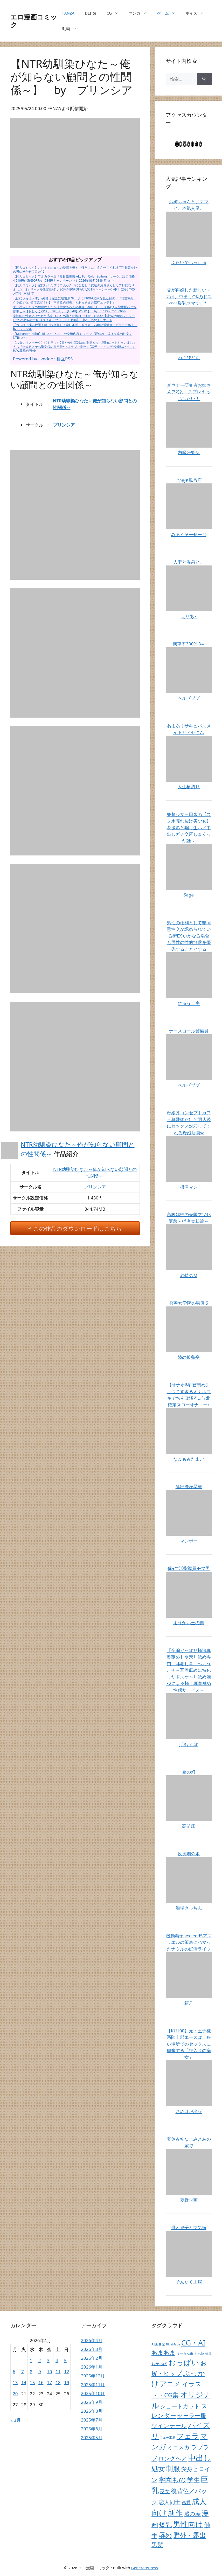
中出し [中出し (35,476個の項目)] (199, 2457)
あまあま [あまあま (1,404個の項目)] (163, 2352)
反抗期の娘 (189, 1854)
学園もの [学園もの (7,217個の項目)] (172, 2479)
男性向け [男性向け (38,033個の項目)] (188, 2524)
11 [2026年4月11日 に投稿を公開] (58, 2372)
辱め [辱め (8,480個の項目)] (165, 2535)
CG (115, 13)
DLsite (90, 13)
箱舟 (188, 2003)
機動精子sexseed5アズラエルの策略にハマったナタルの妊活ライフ (189, 1942)
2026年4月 (91, 2340)
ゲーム (169, 13)
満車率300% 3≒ (188, 644)
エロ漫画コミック (33, 20)
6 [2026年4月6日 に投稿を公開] (14, 2372)
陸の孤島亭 (189, 1357)
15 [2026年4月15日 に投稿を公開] (32, 2382)
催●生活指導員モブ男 (189, 1568)
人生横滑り (189, 787)
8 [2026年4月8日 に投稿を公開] (31, 2372)
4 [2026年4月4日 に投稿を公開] (57, 2360)
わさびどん (189, 357)
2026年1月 (91, 2367)
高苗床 (188, 1826)
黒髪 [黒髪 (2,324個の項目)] (157, 2544)
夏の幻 (188, 1772)
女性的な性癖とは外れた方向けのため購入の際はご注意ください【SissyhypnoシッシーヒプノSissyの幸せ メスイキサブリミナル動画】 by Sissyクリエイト (74, 318)
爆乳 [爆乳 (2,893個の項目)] (165, 2524)
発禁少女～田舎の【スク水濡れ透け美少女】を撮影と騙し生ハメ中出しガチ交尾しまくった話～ (189, 827)
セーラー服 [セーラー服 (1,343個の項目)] (191, 2415)
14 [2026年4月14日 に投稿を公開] (23, 2382)
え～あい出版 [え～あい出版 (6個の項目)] (203, 2353)
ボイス (197, 13)
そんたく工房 (189, 2282)
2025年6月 (91, 2429)
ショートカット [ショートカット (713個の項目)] (180, 2406)
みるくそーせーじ (188, 534)
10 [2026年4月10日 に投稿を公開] (49, 2372)
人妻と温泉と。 (188, 562)
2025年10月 (93, 2393)
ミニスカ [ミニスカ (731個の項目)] (178, 2447)
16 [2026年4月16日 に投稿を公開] (40, 2382)
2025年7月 (91, 2420)
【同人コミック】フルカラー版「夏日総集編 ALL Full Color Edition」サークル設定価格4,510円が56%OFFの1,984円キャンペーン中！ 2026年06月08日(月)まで (74, 278)
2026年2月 (91, 2358)
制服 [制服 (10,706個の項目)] (173, 2468)
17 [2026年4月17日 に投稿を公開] (49, 2382)
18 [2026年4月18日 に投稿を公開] (58, 2382)
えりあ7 (189, 616)
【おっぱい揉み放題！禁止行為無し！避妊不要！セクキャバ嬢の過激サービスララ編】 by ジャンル (75, 327)
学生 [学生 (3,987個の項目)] (193, 2479)
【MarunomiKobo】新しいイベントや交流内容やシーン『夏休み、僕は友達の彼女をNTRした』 (72, 336)
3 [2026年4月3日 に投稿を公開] (48, 2360)
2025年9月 (91, 2402)
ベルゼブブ (189, 698)
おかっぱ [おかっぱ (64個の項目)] (159, 2363)
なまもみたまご (188, 1459)
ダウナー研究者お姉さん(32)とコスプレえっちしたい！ (189, 391)
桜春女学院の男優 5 (188, 1303)
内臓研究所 (189, 452)
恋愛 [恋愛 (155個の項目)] (186, 2502)
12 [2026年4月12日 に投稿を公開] (66, 2372)
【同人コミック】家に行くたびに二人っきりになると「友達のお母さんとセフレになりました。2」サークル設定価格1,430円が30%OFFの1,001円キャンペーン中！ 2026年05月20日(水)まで (74, 289)
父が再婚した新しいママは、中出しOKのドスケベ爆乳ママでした (189, 296)
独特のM (188, 1275)
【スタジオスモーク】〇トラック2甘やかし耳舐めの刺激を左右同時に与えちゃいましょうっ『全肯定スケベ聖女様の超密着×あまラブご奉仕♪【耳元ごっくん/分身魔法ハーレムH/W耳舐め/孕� (74, 346)
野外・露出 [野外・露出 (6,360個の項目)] (190, 2535)
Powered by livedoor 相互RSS (43, 359)
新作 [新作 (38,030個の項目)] (175, 2512)
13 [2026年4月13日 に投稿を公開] (15, 2382)
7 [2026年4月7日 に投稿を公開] (22, 2372)
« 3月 (15, 2420)
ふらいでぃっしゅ (188, 262)
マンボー (189, 1541)
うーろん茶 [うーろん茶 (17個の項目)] (184, 2353)
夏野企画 (189, 2200)
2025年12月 (93, 2376)
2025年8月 (91, 2411)
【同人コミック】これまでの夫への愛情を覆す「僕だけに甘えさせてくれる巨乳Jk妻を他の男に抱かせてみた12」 (75, 269)
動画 (72, 28)
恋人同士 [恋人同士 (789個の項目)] (170, 2502)
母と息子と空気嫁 (188, 2227)
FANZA (68, 13)
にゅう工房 (189, 1003)
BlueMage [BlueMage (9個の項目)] (173, 2344)
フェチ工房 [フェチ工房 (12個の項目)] (167, 2437)
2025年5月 (91, 2437)
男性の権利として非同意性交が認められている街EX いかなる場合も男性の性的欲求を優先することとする (189, 936)
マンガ (140, 13)
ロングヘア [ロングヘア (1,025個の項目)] (172, 2458)
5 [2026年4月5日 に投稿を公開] (65, 2360)
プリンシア (64, 425)
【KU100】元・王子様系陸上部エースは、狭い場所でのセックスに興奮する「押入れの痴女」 (188, 2044)
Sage (189, 895)
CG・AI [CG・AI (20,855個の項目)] (193, 2343)
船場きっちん (189, 1908)
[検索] (204, 79)
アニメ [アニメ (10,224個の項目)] (170, 2383)
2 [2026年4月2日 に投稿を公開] (39, 2360)
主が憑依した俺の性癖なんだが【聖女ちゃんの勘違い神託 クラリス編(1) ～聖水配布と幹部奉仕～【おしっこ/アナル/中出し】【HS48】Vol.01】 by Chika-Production (74, 309)
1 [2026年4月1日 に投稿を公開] (31, 2360)
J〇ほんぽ (188, 1744)
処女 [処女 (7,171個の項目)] (158, 2468)
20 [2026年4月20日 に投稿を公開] (15, 2394)
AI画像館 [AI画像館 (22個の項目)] (158, 2344)
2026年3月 (91, 2349)
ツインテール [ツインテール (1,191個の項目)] (169, 2425)
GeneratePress (144, 2567)
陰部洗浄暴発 (189, 1486)
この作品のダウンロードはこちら (77, 1228)
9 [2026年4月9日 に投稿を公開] (39, 2372)
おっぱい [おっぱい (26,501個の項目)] (183, 2362)
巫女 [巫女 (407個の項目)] (165, 2491)
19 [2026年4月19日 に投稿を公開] (66, 2382)
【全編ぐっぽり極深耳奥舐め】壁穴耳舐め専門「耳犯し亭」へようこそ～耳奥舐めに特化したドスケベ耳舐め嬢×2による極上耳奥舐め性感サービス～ (188, 1670)
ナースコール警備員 (189, 1031)
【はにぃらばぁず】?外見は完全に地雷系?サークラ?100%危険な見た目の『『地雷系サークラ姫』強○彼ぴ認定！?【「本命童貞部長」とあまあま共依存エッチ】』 (75, 300)
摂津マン (189, 1187)
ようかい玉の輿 (188, 1623)
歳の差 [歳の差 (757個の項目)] (192, 2513)
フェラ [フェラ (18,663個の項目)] (188, 2436)
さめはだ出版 (189, 2111)
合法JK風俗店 (189, 480)
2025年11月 (93, 2385)
